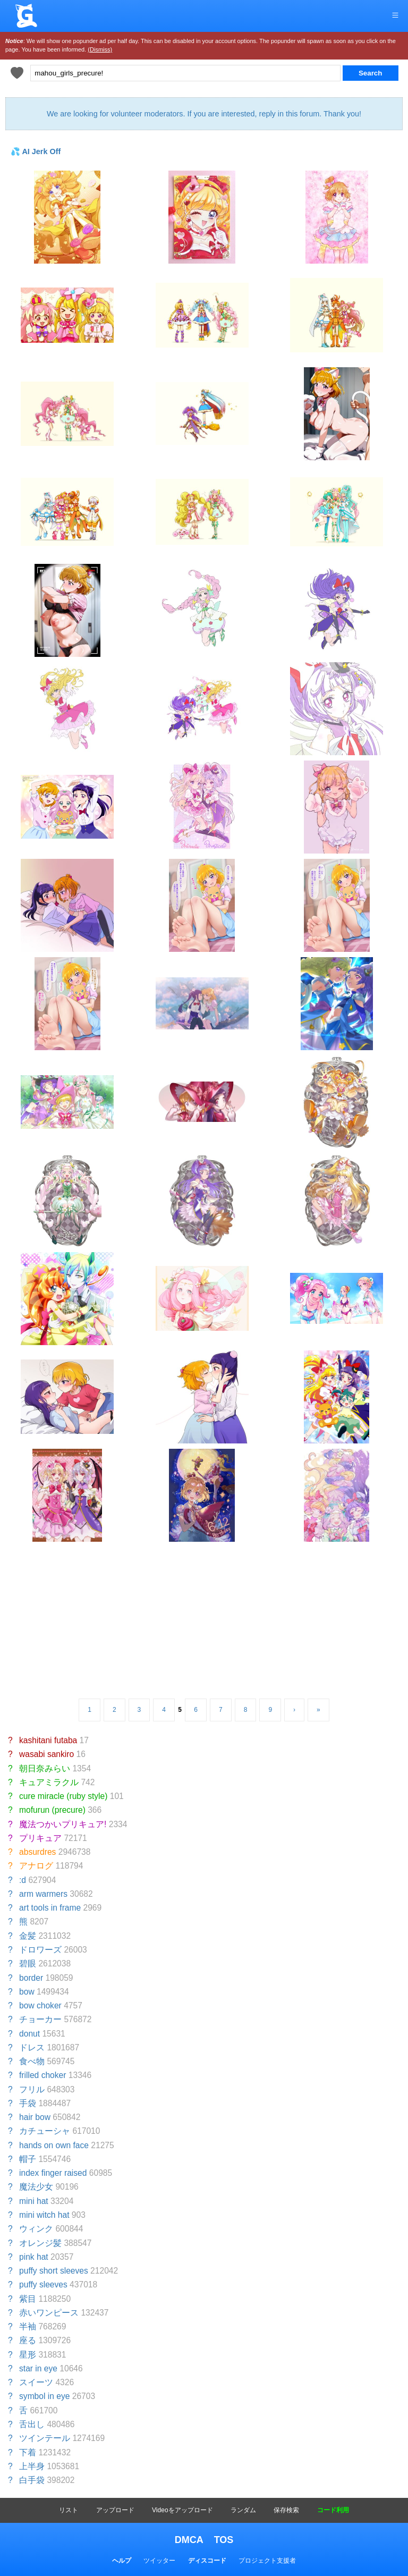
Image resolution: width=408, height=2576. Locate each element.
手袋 (27, 2103)
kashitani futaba (48, 1740)
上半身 (32, 2466)
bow (27, 1991)
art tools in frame (50, 1907)
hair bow (34, 2117)
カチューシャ (44, 2130)
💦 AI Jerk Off (36, 151)
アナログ (36, 1865)
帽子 (27, 2159)
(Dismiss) (100, 49)
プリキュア (40, 1838)
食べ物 (32, 2061)
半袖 (27, 2326)
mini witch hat (44, 2214)
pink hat (33, 2256)
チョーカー (40, 2019)
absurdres (37, 1851)
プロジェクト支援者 (267, 2560)
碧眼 (27, 1963)
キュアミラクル (49, 1782)
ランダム (243, 2510)
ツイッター (159, 2560)
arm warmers (43, 1893)
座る (27, 2340)
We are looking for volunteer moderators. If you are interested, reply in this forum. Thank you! (204, 113)
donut (29, 2033)
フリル (32, 2089)
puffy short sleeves (53, 2270)
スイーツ (36, 2382)
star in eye (38, 2368)
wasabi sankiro (46, 1754)
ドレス (32, 2047)
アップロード (115, 2510)
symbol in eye (44, 2396)
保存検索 (286, 2510)
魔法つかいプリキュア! (62, 1824)
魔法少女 (36, 2186)
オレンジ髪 (40, 2243)
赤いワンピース (49, 2312)
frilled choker (42, 2075)
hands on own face (54, 2145)
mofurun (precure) (52, 1809)
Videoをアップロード (182, 2510)
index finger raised (53, 2172)
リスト (68, 2510)
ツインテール (44, 2438)
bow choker (40, 2005)
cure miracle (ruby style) (63, 1796)
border (31, 1977)
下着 (27, 2452)
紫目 (27, 2298)
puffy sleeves (43, 2284)
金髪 (27, 1935)
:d (22, 1880)
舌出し (32, 2424)
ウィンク (36, 2228)
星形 (27, 2354)
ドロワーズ (40, 1949)
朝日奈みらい (44, 1768)
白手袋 (32, 2480)
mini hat (33, 2201)
